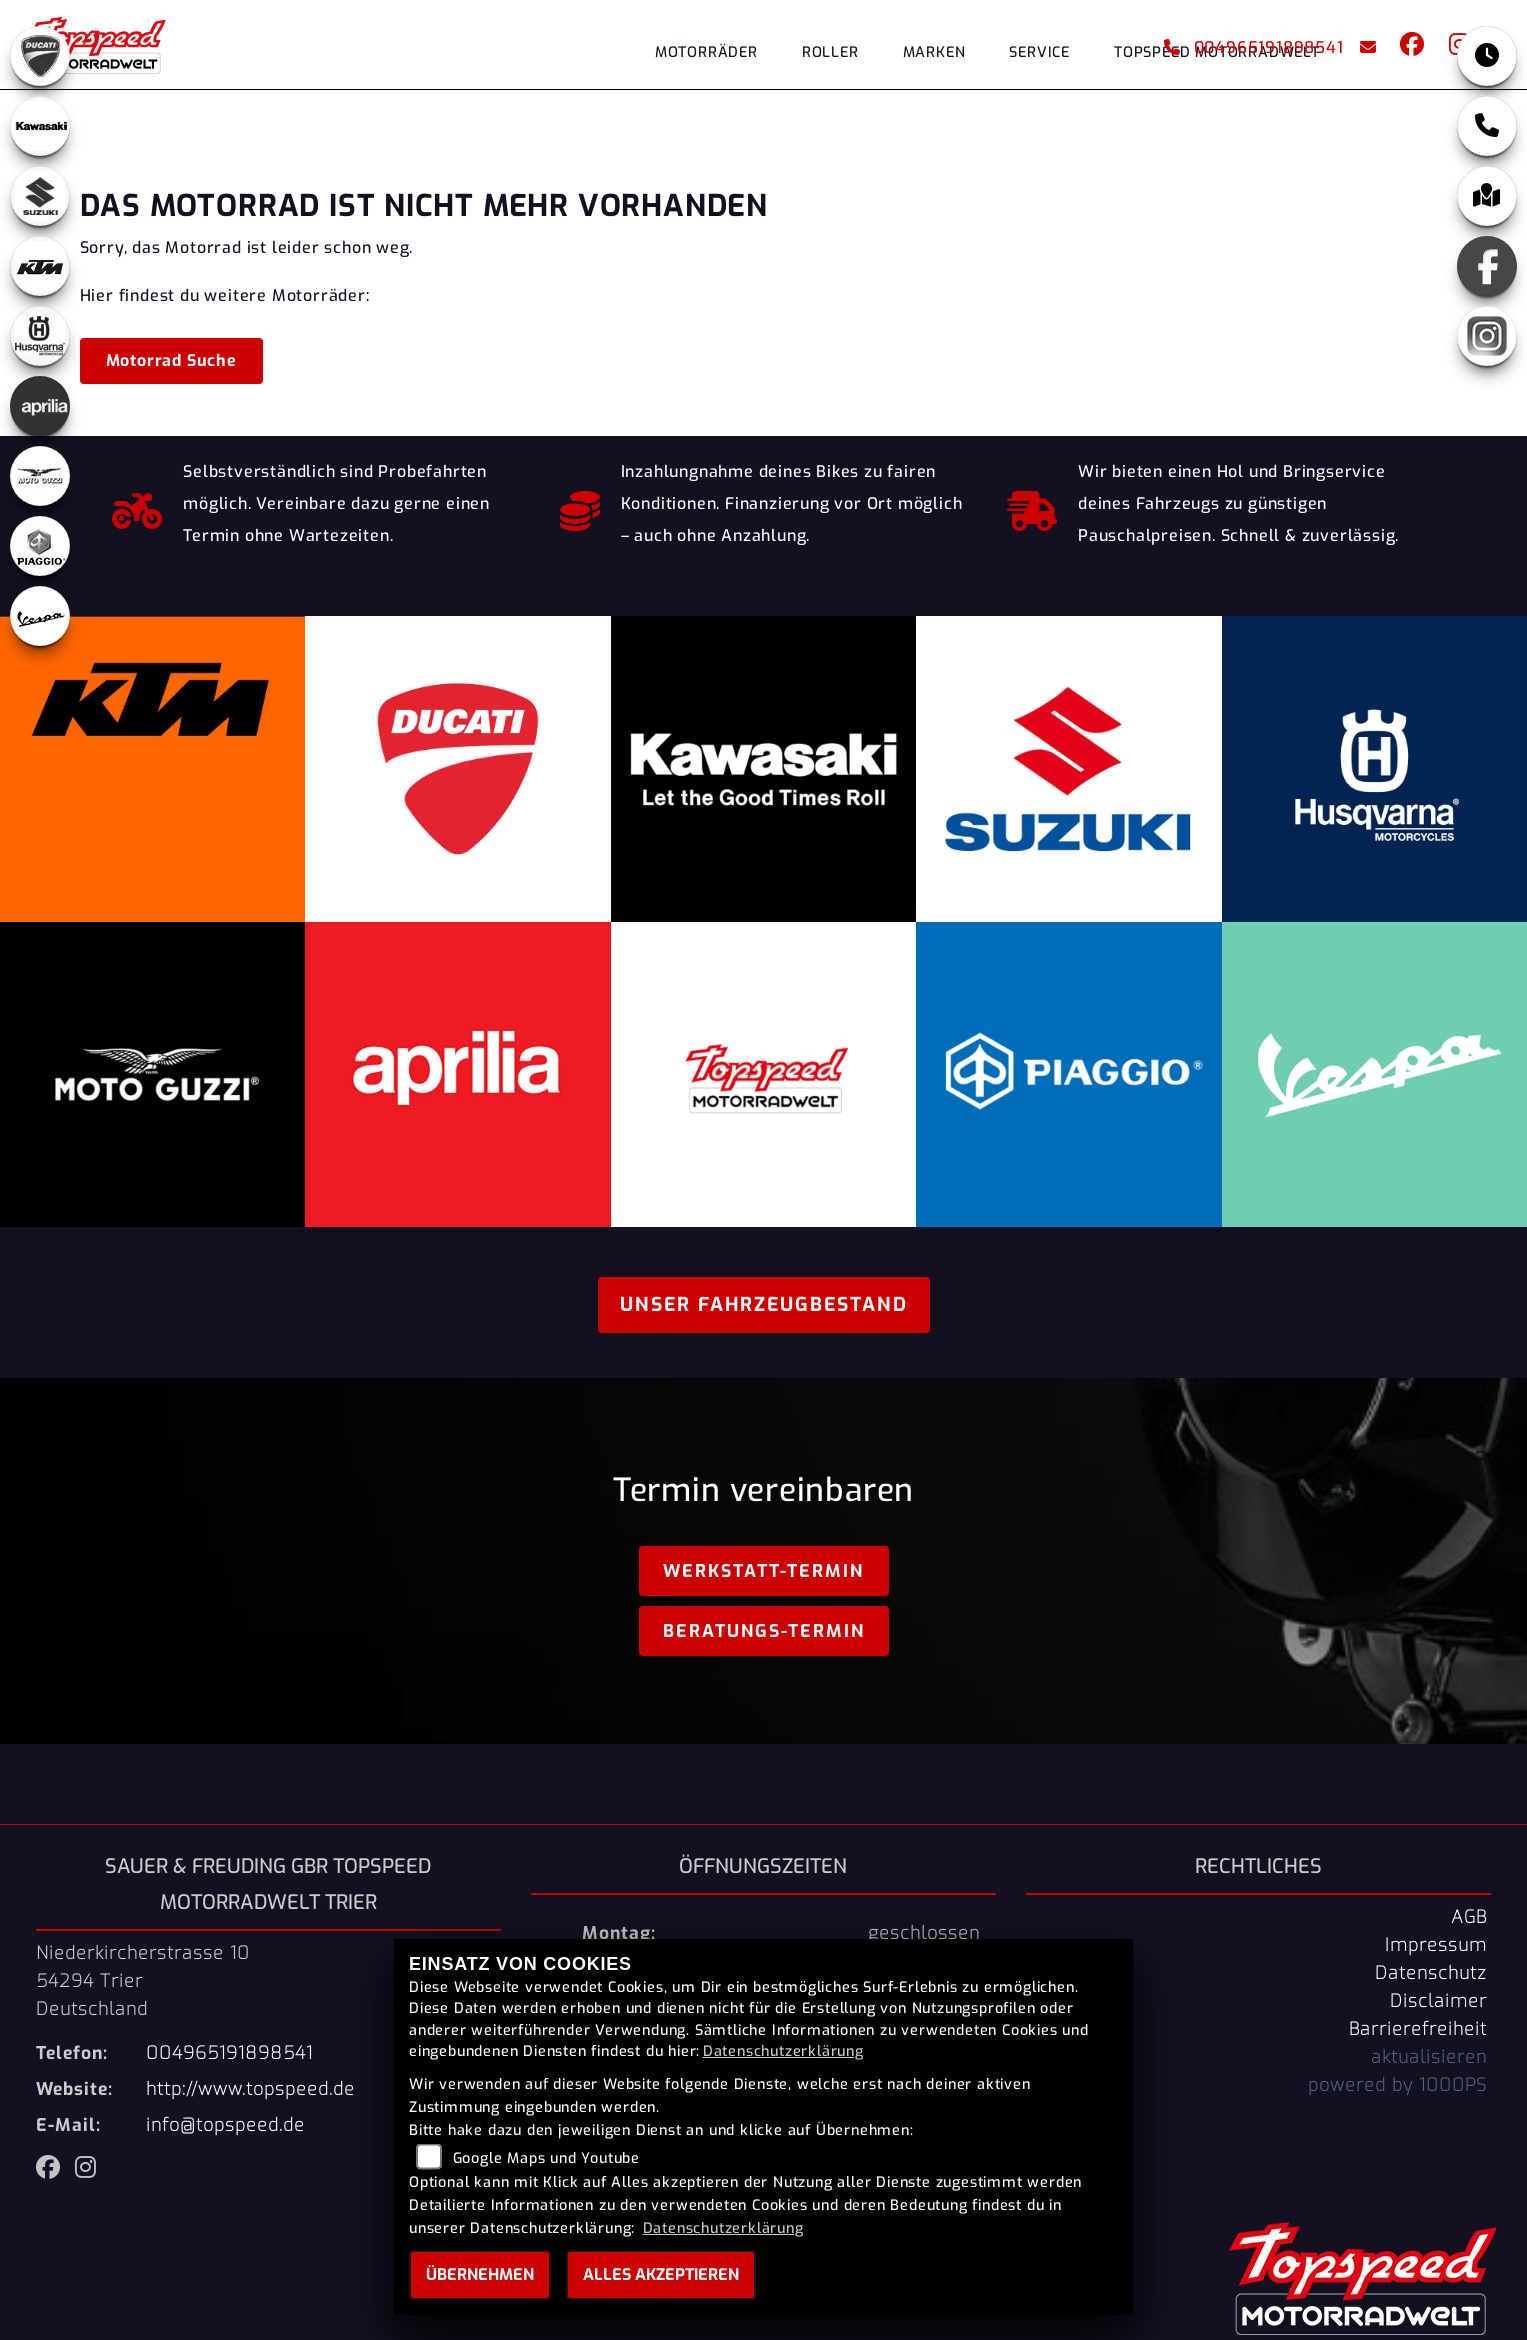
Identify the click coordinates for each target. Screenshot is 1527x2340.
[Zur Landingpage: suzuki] (40, 196)
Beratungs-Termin (764, 1631)
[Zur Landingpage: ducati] (40, 56)
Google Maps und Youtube (546, 2158)
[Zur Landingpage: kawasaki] (40, 126)
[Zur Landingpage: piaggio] (40, 546)
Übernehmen (480, 2274)
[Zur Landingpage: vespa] (40, 616)
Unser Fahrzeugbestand (764, 1304)
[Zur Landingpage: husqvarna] (40, 336)
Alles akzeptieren (661, 2274)
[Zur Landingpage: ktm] (40, 266)
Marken (934, 52)
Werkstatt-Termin (763, 1571)
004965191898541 (1254, 47)
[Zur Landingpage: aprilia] (40, 406)
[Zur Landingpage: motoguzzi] (40, 476)
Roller (830, 52)
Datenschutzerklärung (783, 2051)
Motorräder (706, 52)
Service (1039, 52)
